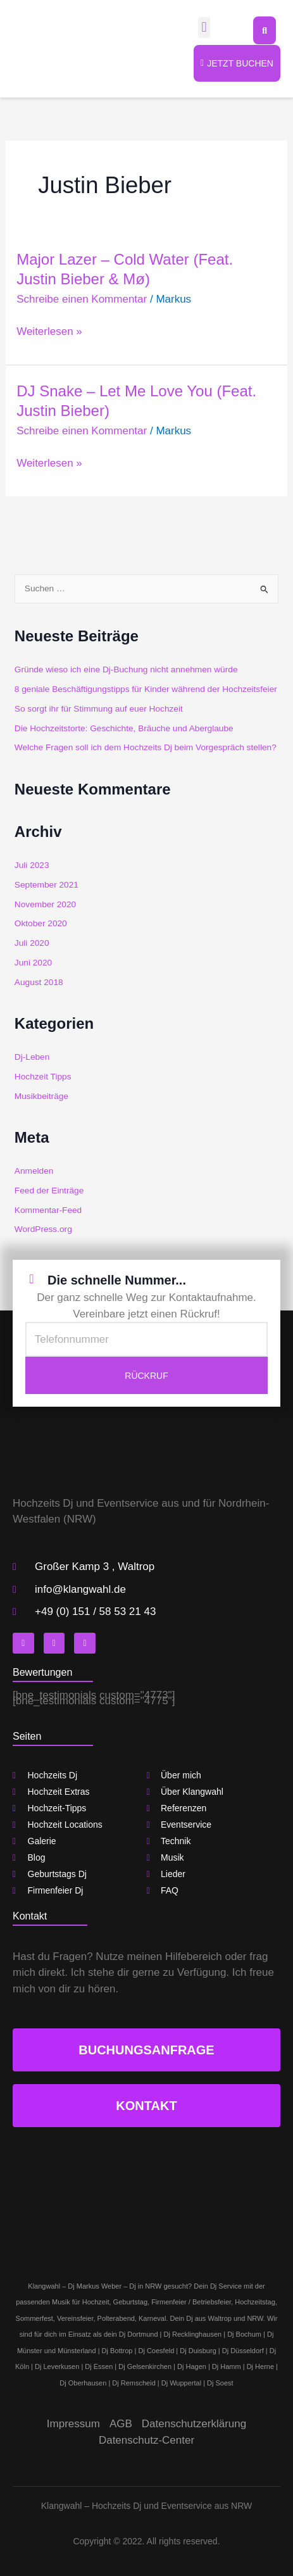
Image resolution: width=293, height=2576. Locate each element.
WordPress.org (43, 1229)
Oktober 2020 (41, 923)
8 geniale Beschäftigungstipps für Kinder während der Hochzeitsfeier (146, 689)
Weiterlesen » (49, 332)
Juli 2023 (32, 865)
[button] (204, 27)
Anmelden (34, 1171)
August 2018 (39, 982)
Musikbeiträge (41, 1096)
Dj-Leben (32, 1057)
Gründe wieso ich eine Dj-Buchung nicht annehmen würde (126, 669)
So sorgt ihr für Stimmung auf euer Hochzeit (99, 708)
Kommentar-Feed (48, 1210)
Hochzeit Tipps (43, 1076)
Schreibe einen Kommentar (81, 299)
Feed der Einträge (49, 1190)
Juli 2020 (32, 943)
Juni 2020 (33, 962)
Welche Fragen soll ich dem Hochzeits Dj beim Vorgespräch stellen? (146, 747)
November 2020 (45, 904)
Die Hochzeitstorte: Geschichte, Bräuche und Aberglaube (124, 728)
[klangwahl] (146, 2194)
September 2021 (46, 884)
